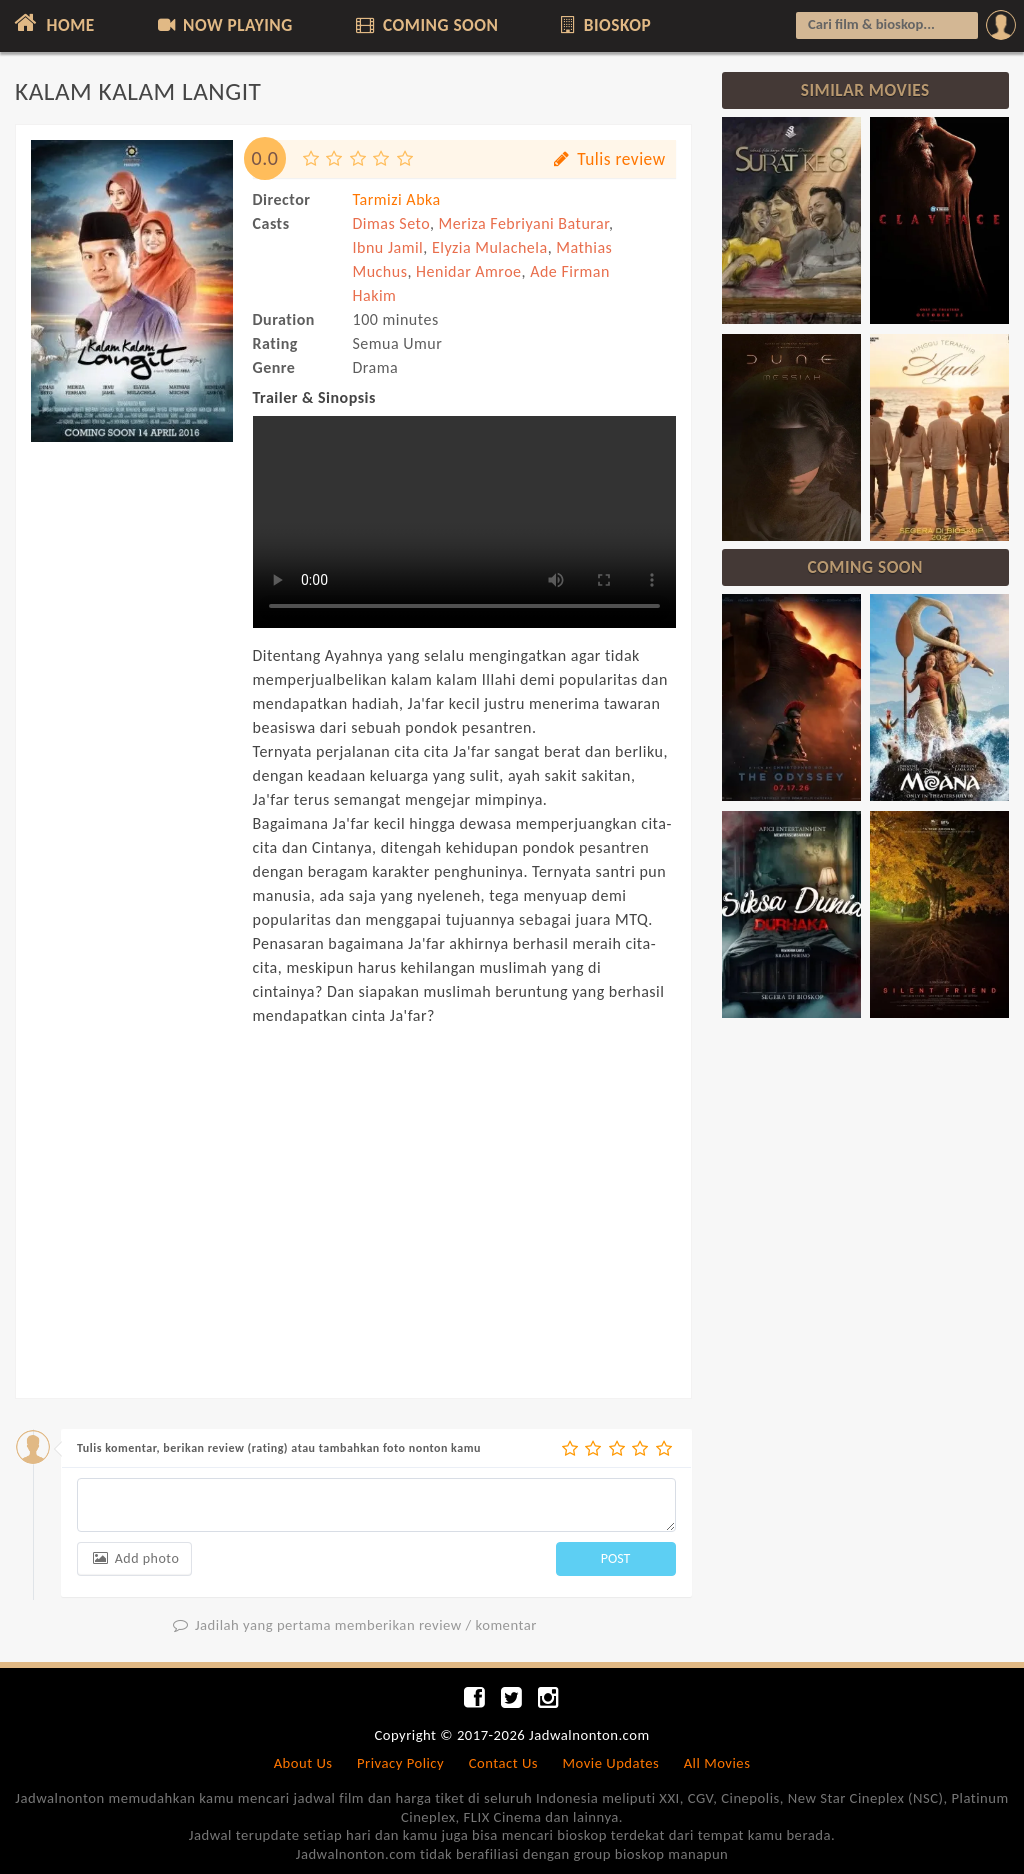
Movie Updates (610, 1763)
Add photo (134, 1558)
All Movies (717, 1763)
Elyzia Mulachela (490, 247)
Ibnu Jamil (388, 247)
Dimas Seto (391, 223)
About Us (303, 1763)
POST (616, 1558)
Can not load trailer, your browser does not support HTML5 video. (464, 522)
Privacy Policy (400, 1763)
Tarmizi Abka (397, 199)
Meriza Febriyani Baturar (524, 223)
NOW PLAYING (223, 25)
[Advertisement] (132, 798)
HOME (52, 23)
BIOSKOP (604, 25)
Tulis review (608, 159)
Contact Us (503, 1763)
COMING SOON (425, 25)
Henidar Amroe (469, 271)
